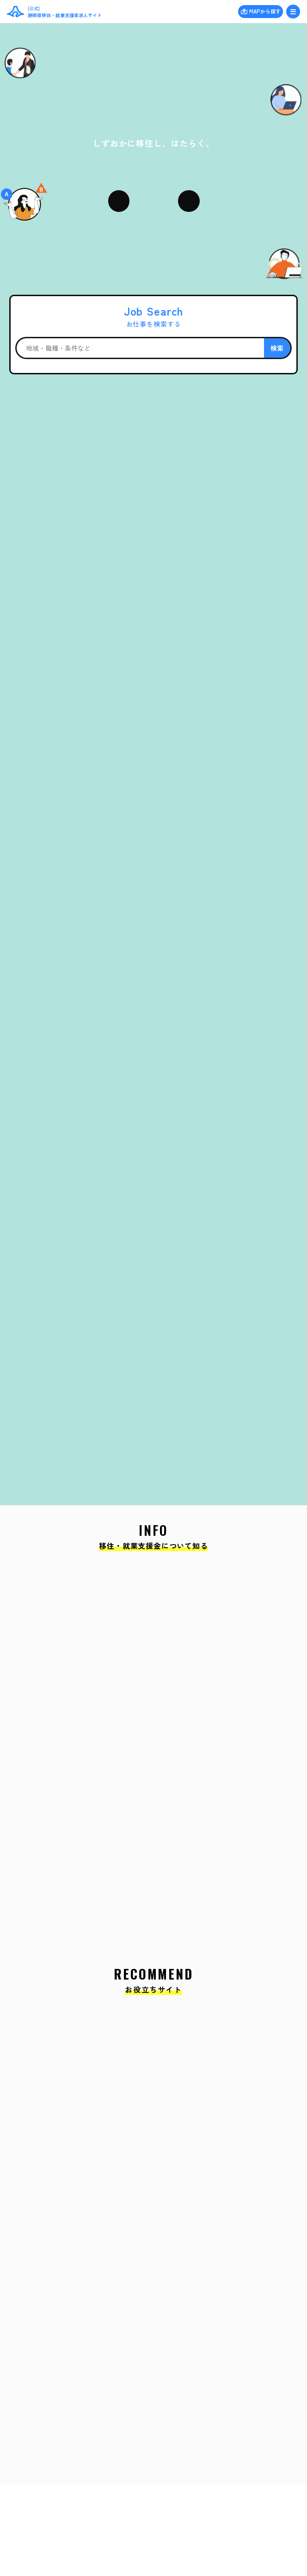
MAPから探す (265, 11)
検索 (277, 348)
